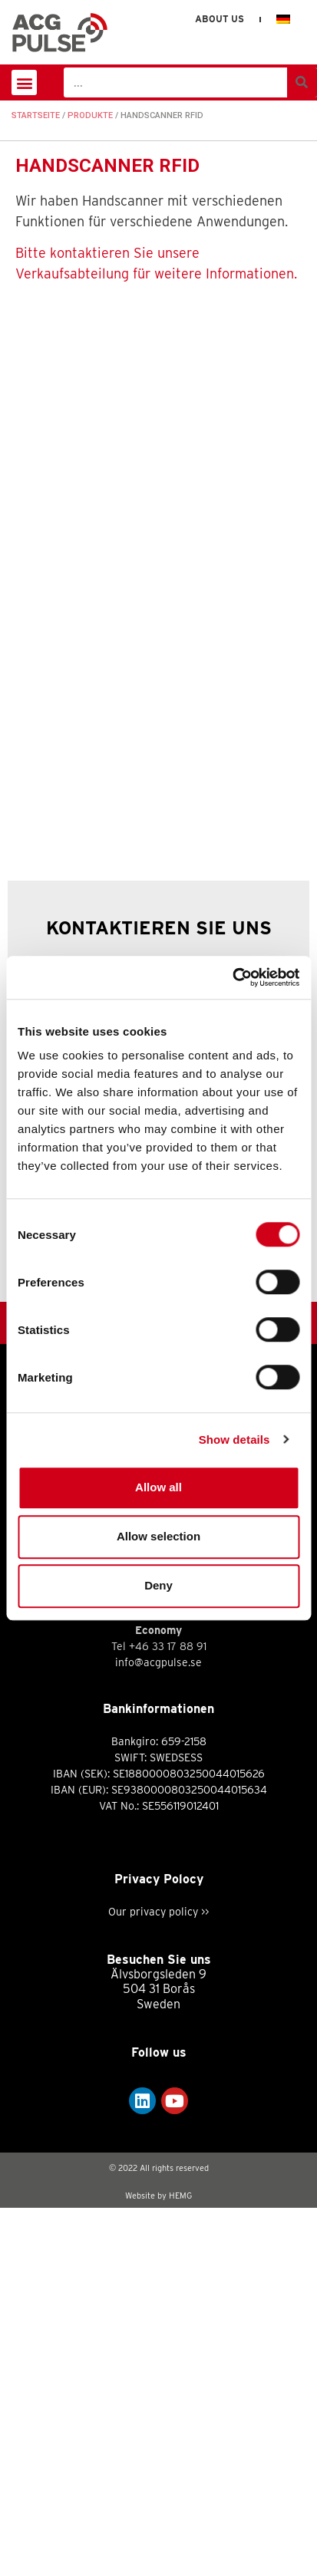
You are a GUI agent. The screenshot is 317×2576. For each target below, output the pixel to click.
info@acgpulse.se (158, 1912)
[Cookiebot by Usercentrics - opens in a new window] (232, 977)
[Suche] (302, 82)
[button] (24, 82)
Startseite (36, 115)
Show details (234, 1439)
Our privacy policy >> (158, 2279)
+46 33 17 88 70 (167, 1955)
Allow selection (158, 1536)
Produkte (90, 115)
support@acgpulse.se (159, 1971)
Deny (158, 1585)
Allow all (158, 1487)
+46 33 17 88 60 (167, 1895)
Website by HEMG (158, 2563)
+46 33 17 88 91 (167, 2014)
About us (219, 19)
